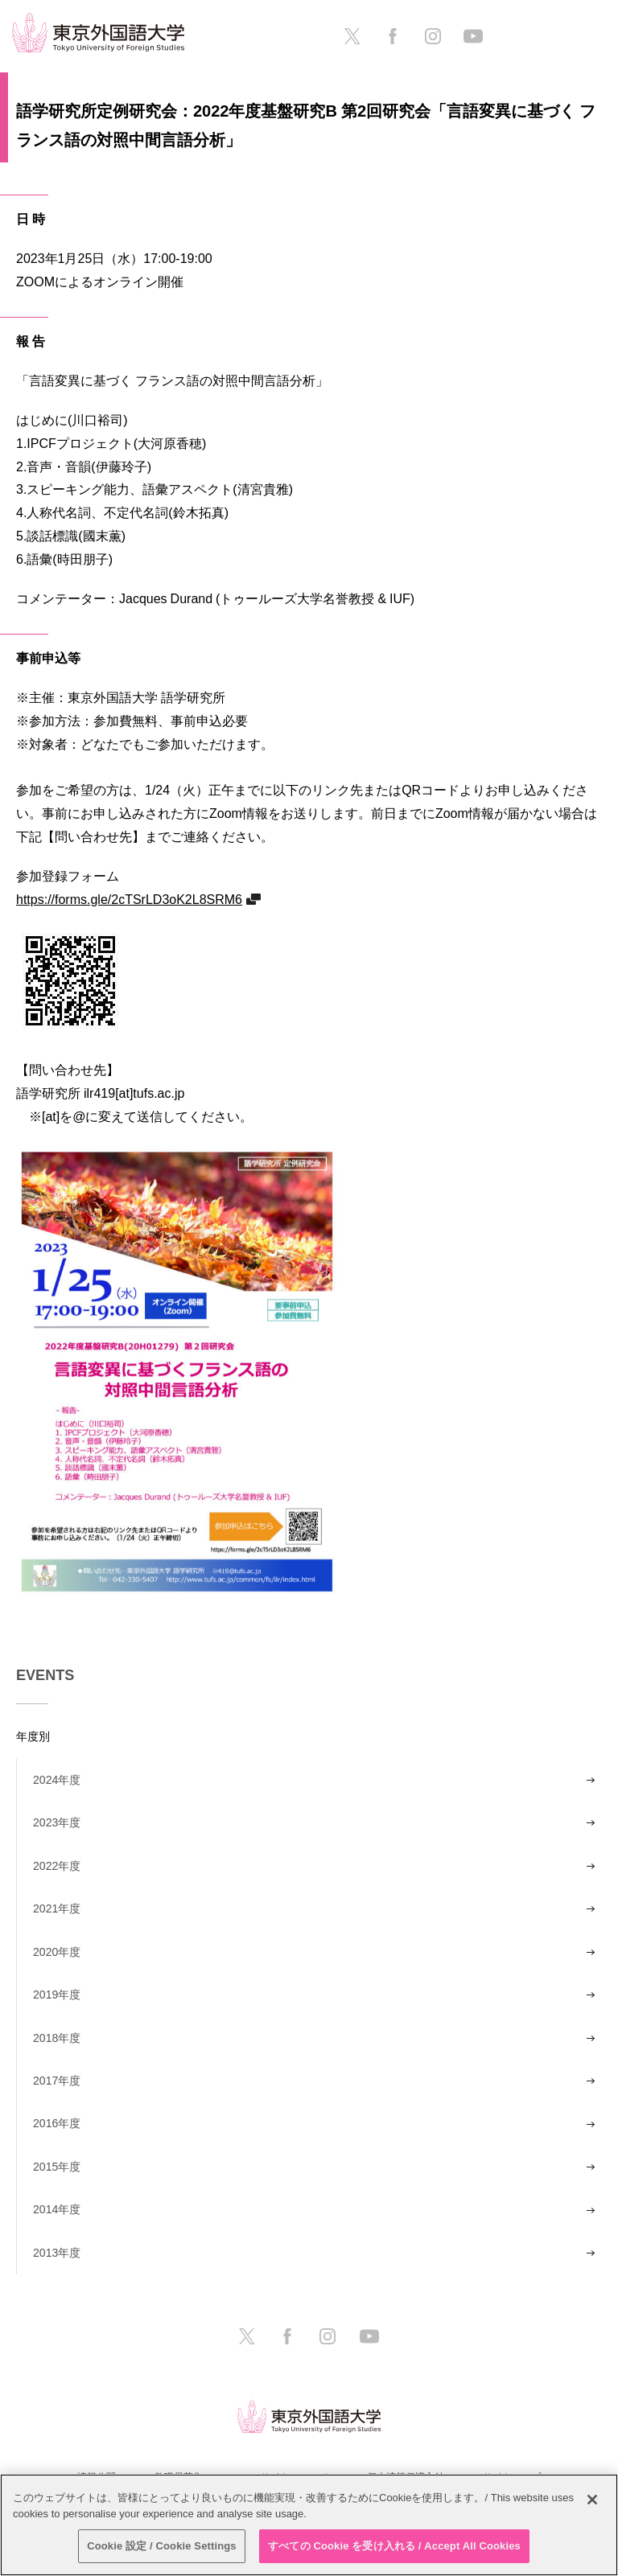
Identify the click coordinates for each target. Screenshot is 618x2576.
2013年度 (56, 2252)
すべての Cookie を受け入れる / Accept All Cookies (394, 2546)
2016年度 (56, 2123)
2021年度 (56, 1908)
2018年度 (56, 2038)
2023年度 (56, 1822)
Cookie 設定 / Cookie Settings (162, 2546)
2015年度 (56, 2166)
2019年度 (56, 1994)
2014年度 (56, 2209)
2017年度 (56, 2080)
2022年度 (56, 1865)
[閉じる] (592, 2499)
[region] (309, 2525)
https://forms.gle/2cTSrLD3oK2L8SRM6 (129, 899)
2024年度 (56, 1779)
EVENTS (45, 1675)
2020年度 (56, 1951)
